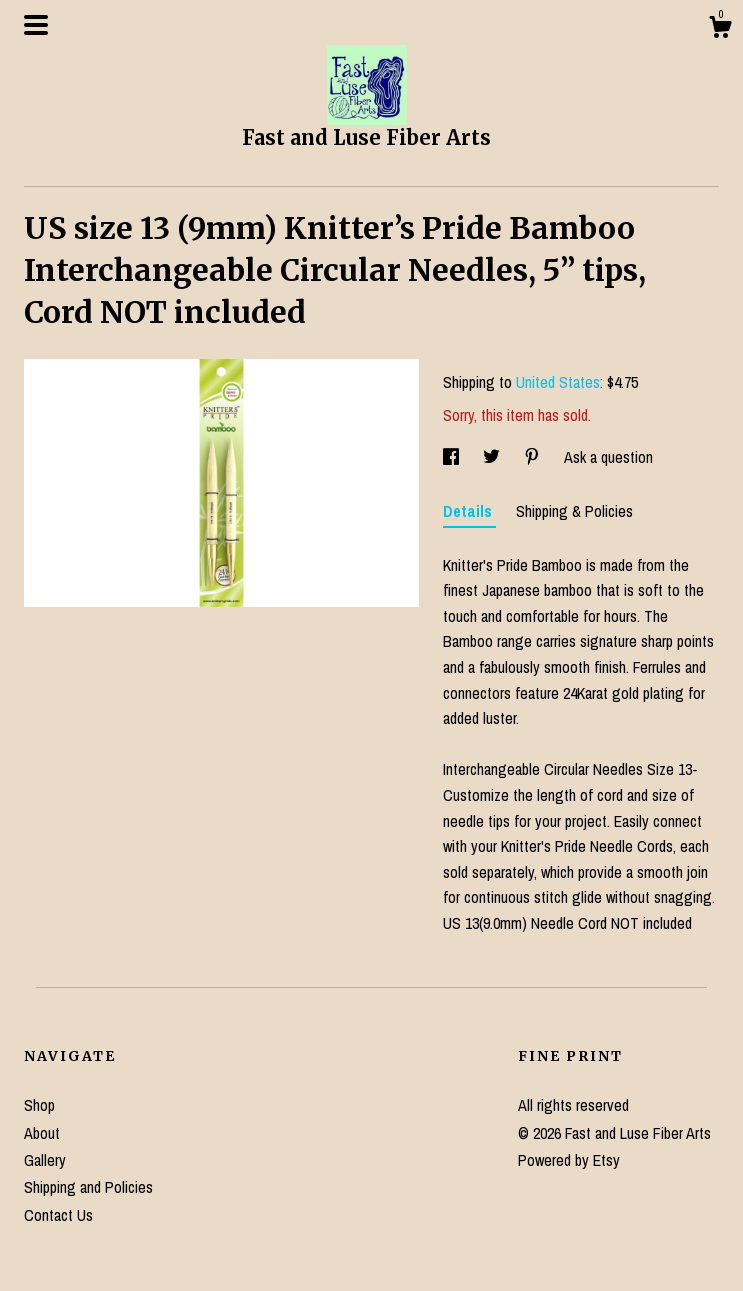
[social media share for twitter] (493, 457)
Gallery (45, 1160)
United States (558, 382)
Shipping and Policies (88, 1187)
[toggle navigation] (36, 25)
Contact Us (58, 1215)
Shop (39, 1105)
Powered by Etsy (569, 1160)
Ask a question (608, 457)
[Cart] (720, 30)
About (42, 1133)
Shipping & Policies (574, 511)
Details (469, 511)
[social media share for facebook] (453, 457)
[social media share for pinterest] (534, 457)
